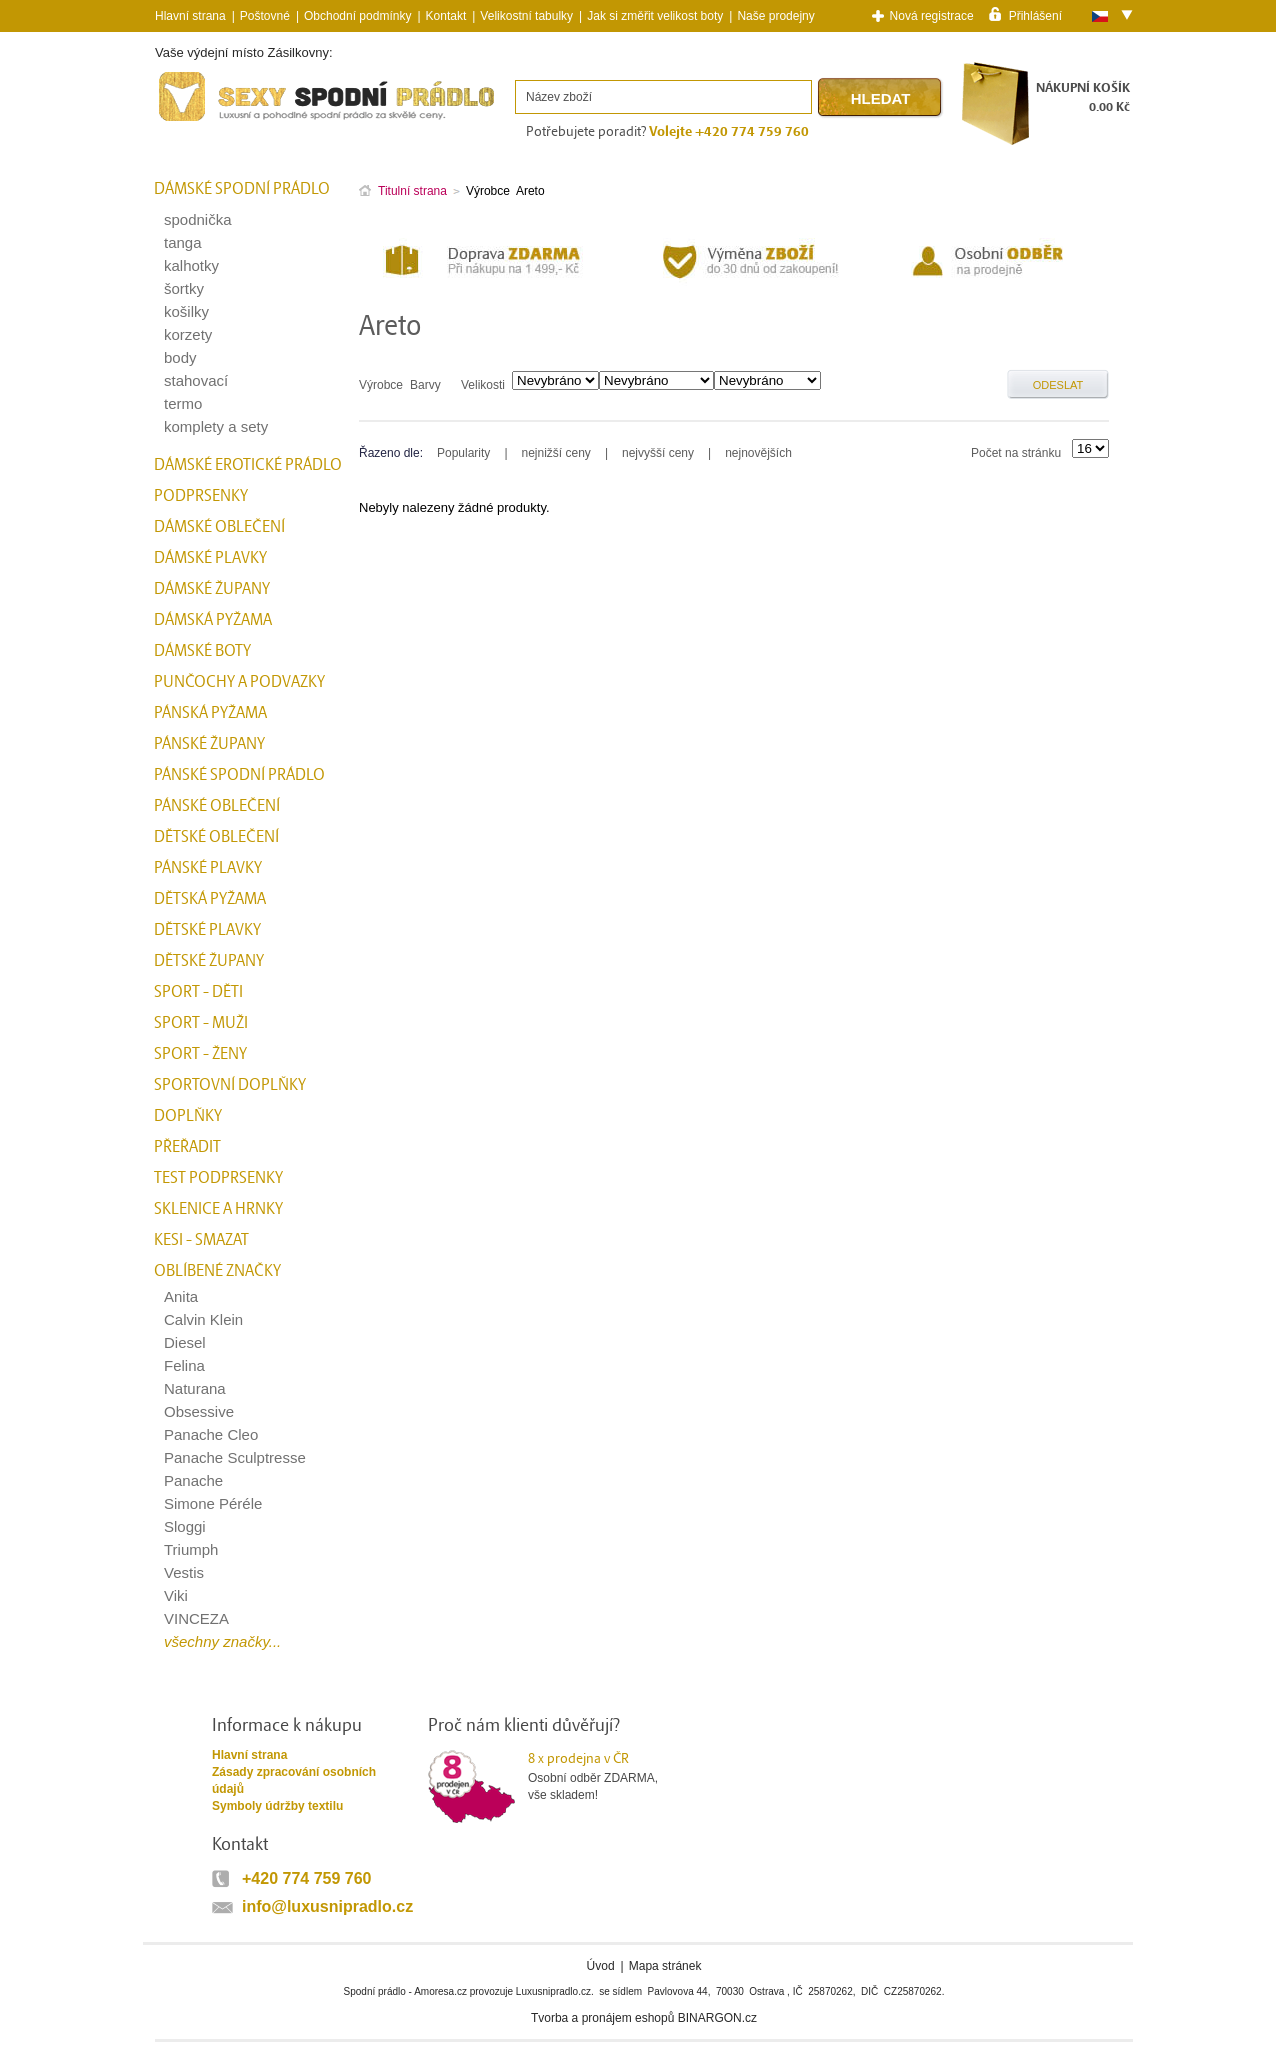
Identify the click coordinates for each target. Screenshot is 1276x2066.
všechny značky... (222, 1641)
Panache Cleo (211, 1434)
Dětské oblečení (216, 837)
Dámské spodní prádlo (242, 189)
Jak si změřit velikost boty (655, 16)
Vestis (184, 1572)
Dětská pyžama (210, 899)
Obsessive (199, 1411)
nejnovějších (758, 453)
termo (183, 403)
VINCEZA (196, 1618)
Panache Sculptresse (235, 1457)
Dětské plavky (207, 930)
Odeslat (1058, 385)
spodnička (198, 219)
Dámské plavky (210, 558)
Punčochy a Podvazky (239, 682)
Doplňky (188, 1116)
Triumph (191, 1549)
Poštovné (265, 16)
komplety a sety (216, 426)
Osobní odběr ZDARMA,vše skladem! (605, 1776)
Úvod (601, 1966)
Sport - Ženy (200, 1054)
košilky (186, 311)
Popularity (463, 453)
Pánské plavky (208, 868)
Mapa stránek (665, 1966)
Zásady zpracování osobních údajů (294, 1780)
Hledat (881, 98)
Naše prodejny (775, 16)
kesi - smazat (201, 1240)
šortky (184, 288)
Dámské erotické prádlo (248, 465)
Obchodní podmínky (357, 16)
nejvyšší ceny (658, 453)
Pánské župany (209, 744)
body (180, 357)
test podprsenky (218, 1178)
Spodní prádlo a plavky (209, 121)
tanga (183, 242)
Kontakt (446, 16)
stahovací (196, 380)
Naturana (195, 1388)
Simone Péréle (213, 1503)
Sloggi (185, 1526)
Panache (193, 1480)
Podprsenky (201, 496)
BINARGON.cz (717, 2018)
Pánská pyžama (210, 713)
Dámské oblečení (219, 527)
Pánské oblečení (217, 806)
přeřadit (187, 1147)
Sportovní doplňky (230, 1085)
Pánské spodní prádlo (239, 775)
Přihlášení (1035, 15)
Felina (184, 1365)
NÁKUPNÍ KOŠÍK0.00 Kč (1083, 97)
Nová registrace (932, 16)
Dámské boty (202, 651)
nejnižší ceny (556, 453)
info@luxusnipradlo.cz (327, 1906)
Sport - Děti (198, 992)
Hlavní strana (249, 1755)
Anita (181, 1296)
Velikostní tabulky (526, 16)
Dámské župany (212, 589)
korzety (188, 334)
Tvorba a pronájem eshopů (602, 2018)
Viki (176, 1595)
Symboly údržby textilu (277, 1806)
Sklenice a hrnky (218, 1209)
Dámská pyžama (213, 620)
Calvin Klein (203, 1319)
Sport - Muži (201, 1023)
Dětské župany (209, 961)
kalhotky (191, 265)
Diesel (185, 1342)
